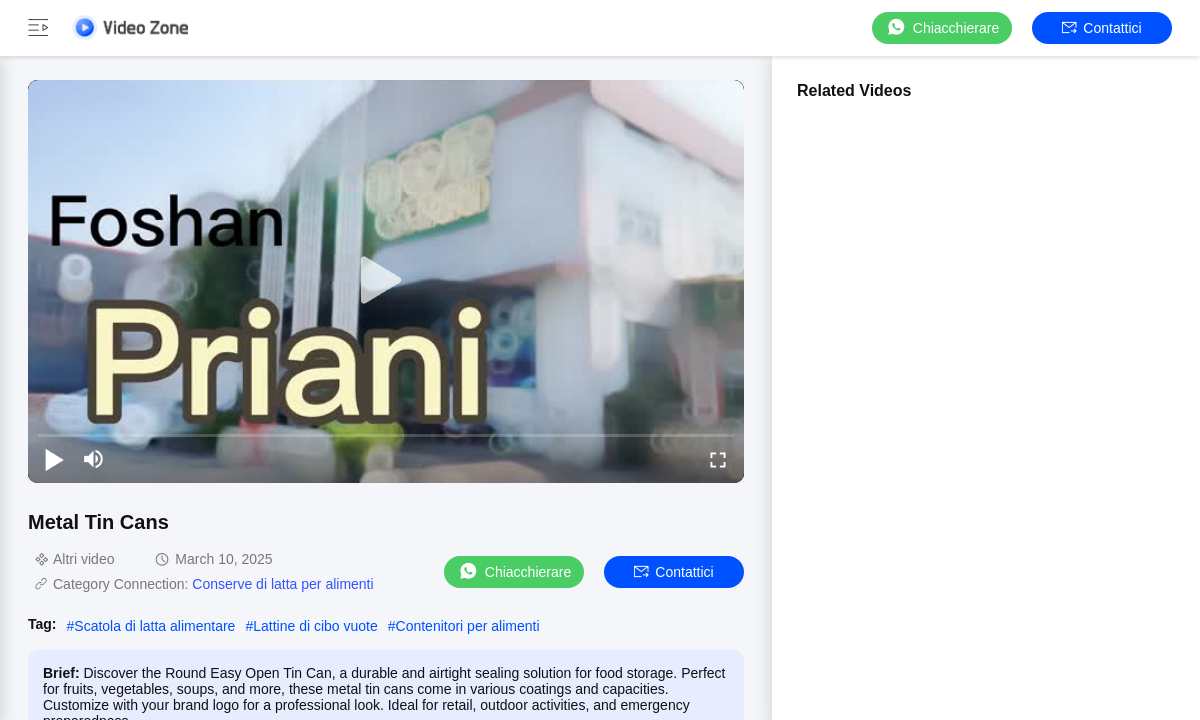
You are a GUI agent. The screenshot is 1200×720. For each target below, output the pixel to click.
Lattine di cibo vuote (315, 626)
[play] (386, 281)
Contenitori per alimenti (468, 626)
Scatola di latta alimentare (154, 626)
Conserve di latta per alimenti (282, 584)
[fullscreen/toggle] (718, 459)
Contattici (1101, 28)
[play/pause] (54, 459)
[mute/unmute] (94, 459)
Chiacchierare (942, 27)
